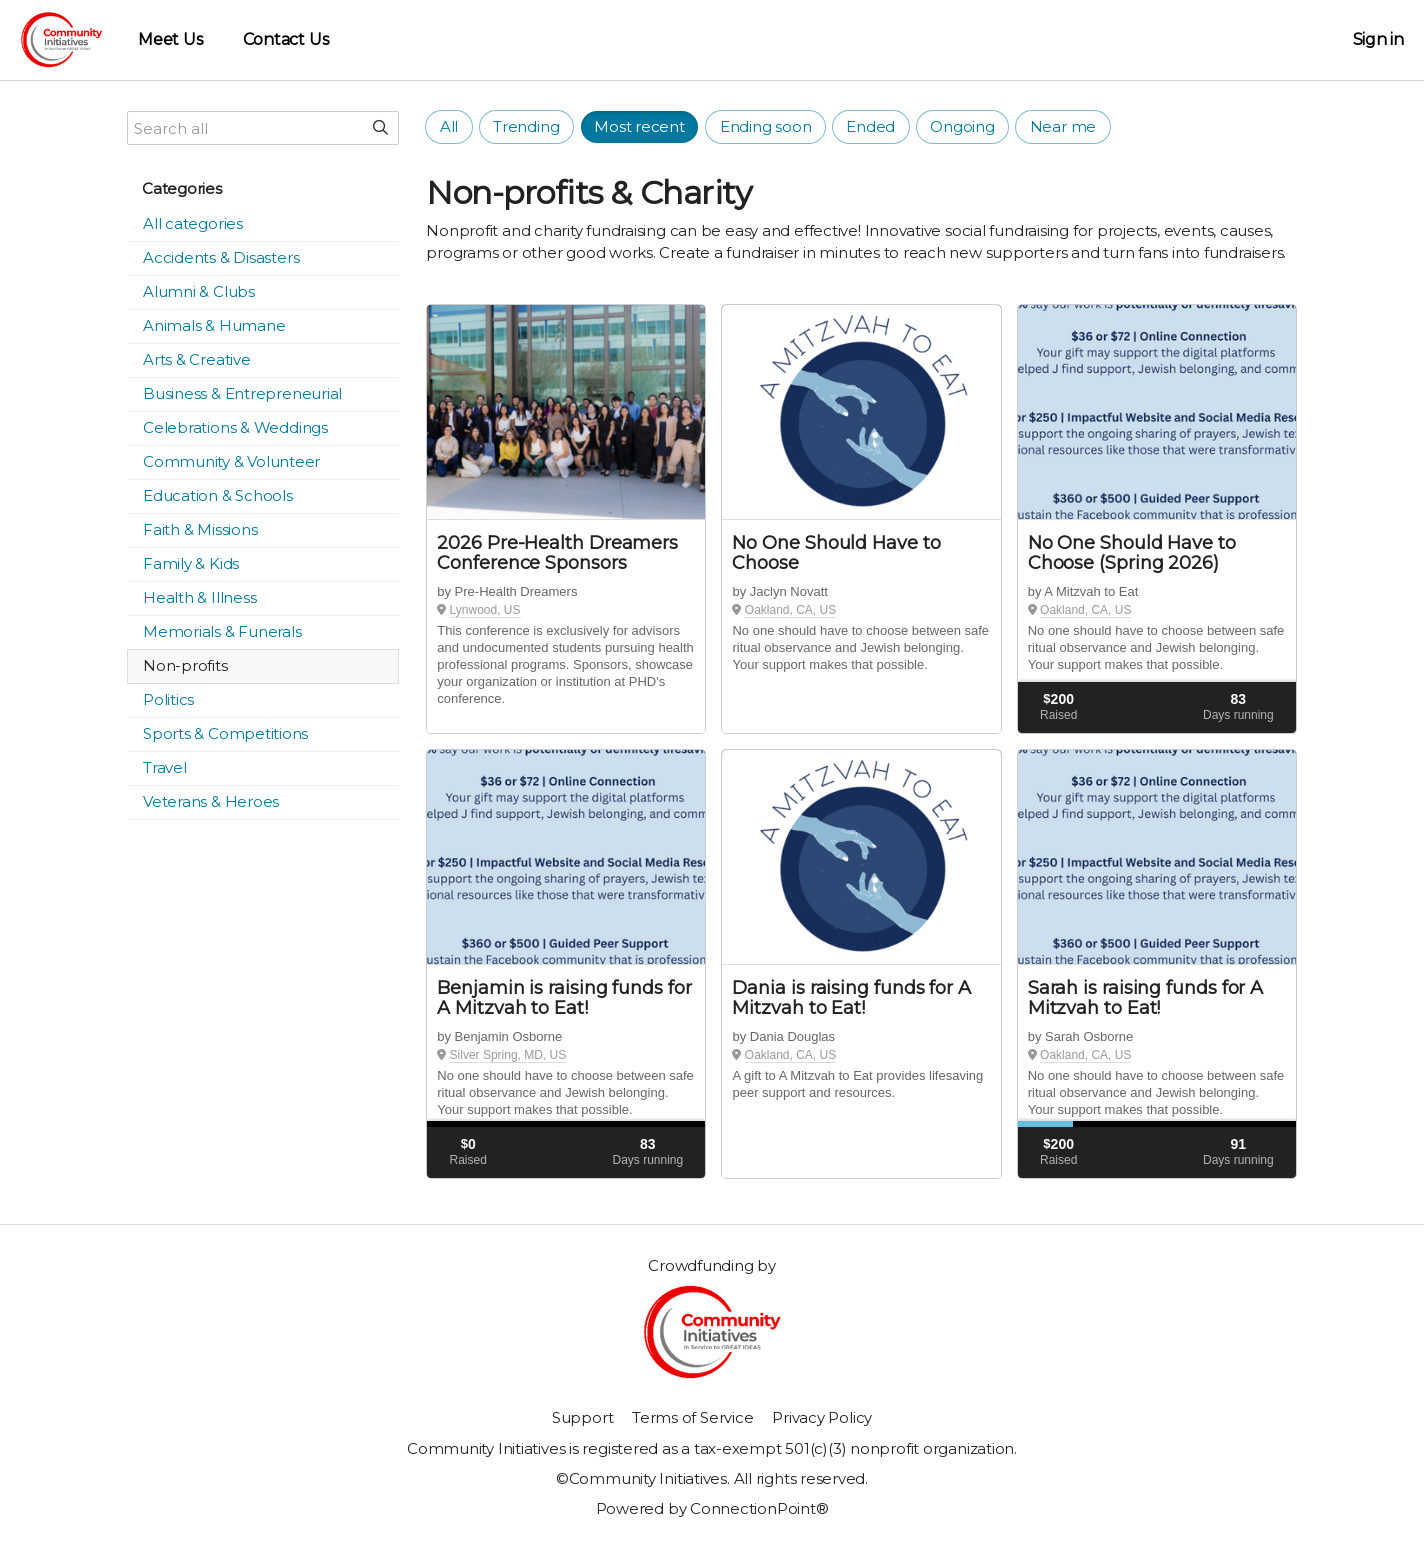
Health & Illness (199, 597)
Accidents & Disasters (221, 257)
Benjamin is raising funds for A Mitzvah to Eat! (564, 998)
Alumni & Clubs (199, 291)
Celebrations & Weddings (235, 427)
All (449, 126)
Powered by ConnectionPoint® (712, 1507)
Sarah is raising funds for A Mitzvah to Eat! (1145, 998)
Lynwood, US (485, 610)
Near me (1063, 126)
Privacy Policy (822, 1417)
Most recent (639, 126)
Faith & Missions (200, 529)
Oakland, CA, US (790, 610)
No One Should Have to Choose (836, 553)
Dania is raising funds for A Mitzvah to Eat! (851, 998)
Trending (526, 126)
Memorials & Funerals (222, 631)
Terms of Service (692, 1417)
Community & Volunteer (231, 461)
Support (582, 1417)
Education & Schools (218, 495)
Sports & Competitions (225, 733)
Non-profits (185, 665)
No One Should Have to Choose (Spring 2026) (1132, 553)
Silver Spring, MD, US (508, 1055)
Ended (870, 126)
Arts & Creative (197, 359)
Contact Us (286, 39)
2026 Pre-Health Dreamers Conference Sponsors (557, 553)
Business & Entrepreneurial (242, 393)
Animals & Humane (214, 325)
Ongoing (962, 126)
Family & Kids (191, 563)
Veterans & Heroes (211, 801)
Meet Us (170, 39)
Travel (165, 767)
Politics (168, 699)
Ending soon (766, 126)
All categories (193, 223)
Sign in (1378, 39)
